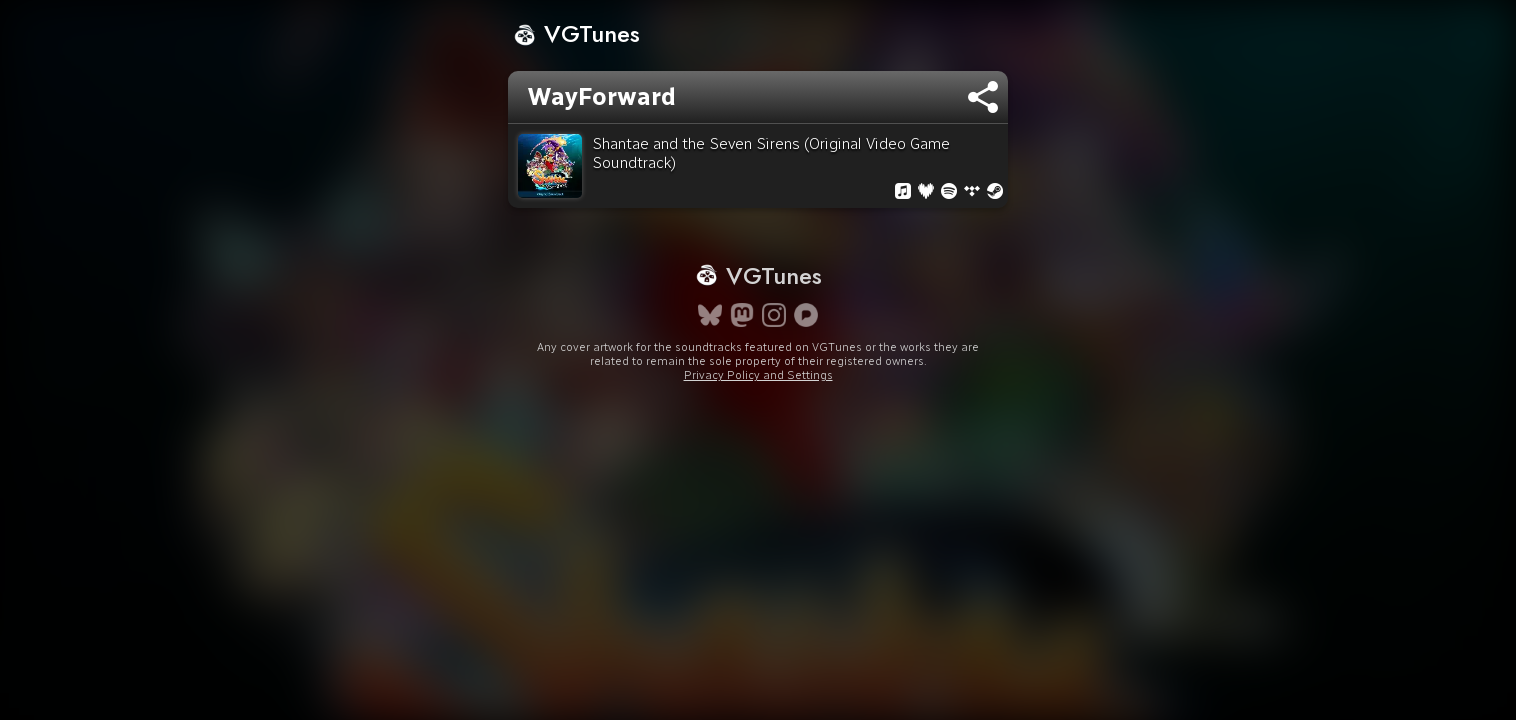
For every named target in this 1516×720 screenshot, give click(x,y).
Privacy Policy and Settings (758, 411)
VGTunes (576, 33)
